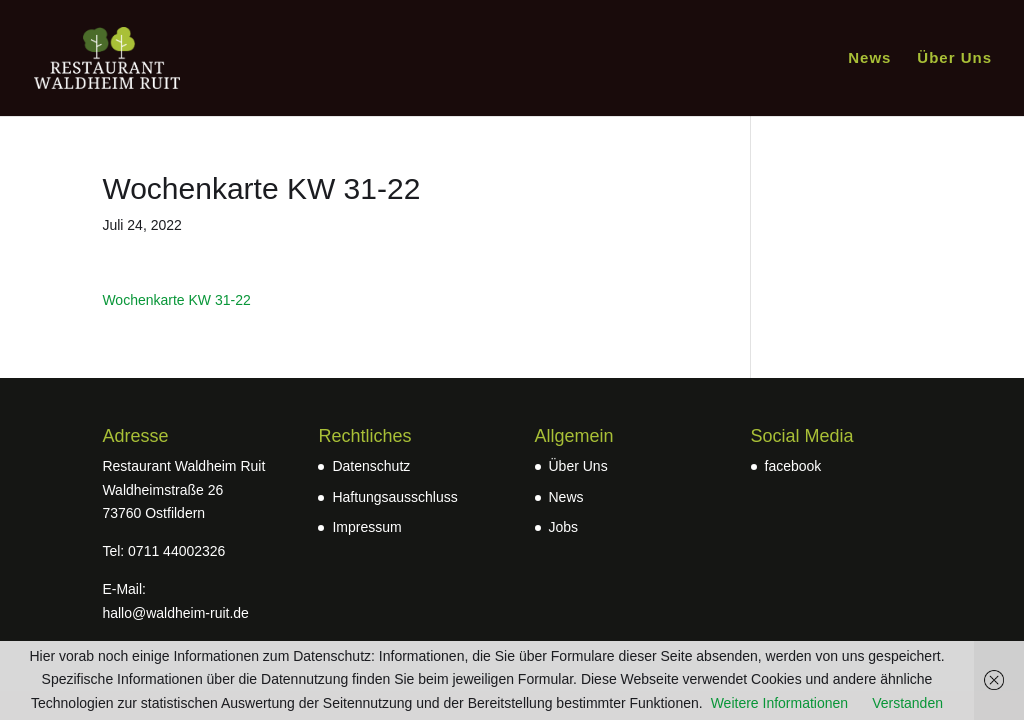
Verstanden (907, 703)
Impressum (366, 527)
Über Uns (954, 58)
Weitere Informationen (779, 703)
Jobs (564, 527)
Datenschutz (371, 466)
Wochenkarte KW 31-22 (176, 300)
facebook (793, 466)
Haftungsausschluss (394, 497)
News (869, 58)
